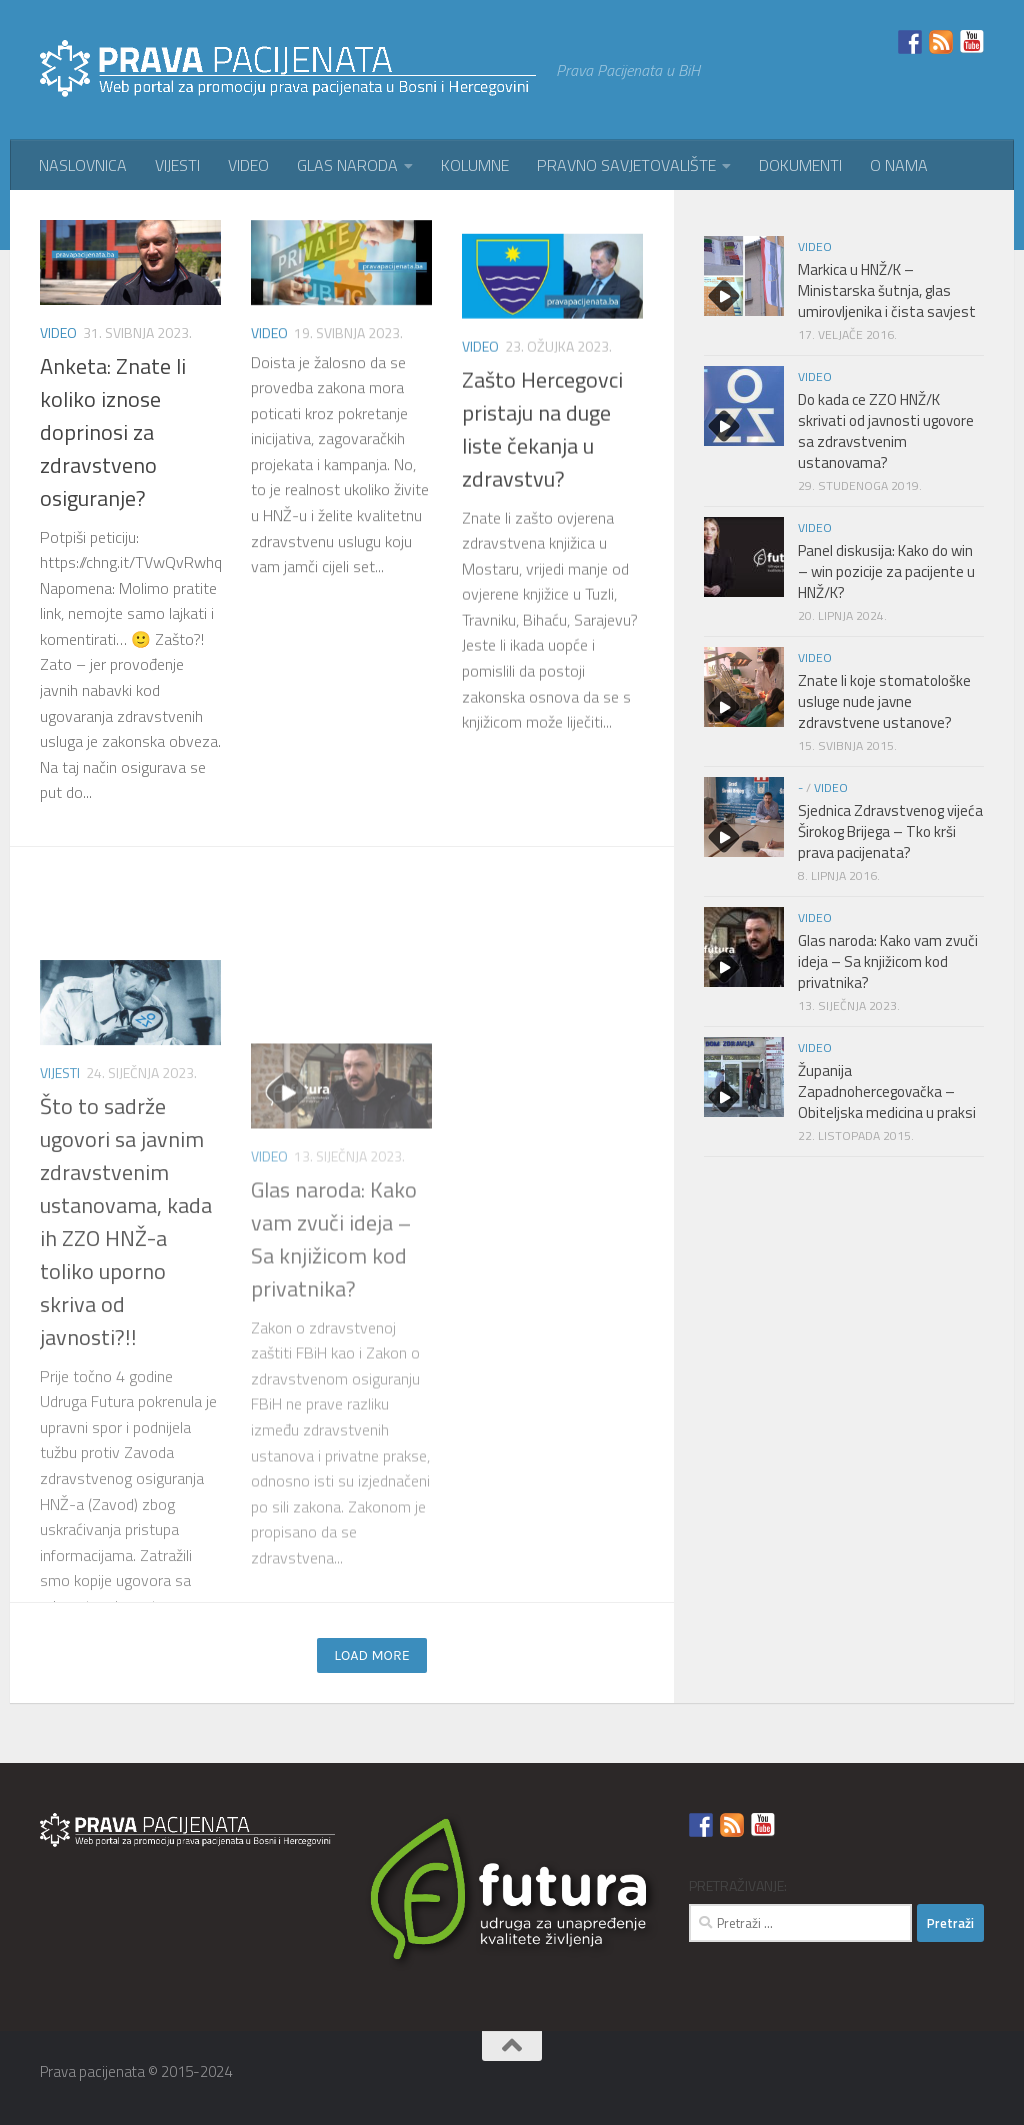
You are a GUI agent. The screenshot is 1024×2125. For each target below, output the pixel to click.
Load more (372, 1655)
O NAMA (899, 165)
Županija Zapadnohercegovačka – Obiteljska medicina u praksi (887, 1091)
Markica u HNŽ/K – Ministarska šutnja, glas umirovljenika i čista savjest (887, 290)
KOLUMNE (475, 165)
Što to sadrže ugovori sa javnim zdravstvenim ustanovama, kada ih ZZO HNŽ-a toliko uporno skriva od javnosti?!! (126, 1474)
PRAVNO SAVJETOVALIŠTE (626, 165)
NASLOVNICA (83, 165)
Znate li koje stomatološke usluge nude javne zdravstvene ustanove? (884, 701)
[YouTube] (970, 2080)
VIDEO (248, 165)
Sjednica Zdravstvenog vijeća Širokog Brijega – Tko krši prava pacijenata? (890, 831)
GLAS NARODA (347, 165)
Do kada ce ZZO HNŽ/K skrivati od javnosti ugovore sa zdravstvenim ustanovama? (886, 431)
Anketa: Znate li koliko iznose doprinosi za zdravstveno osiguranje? (113, 447)
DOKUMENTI (800, 165)
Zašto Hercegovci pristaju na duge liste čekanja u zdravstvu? (542, 557)
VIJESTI (177, 165)
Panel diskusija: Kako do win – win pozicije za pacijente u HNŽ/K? (886, 571)
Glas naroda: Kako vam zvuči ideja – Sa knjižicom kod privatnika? (334, 1458)
